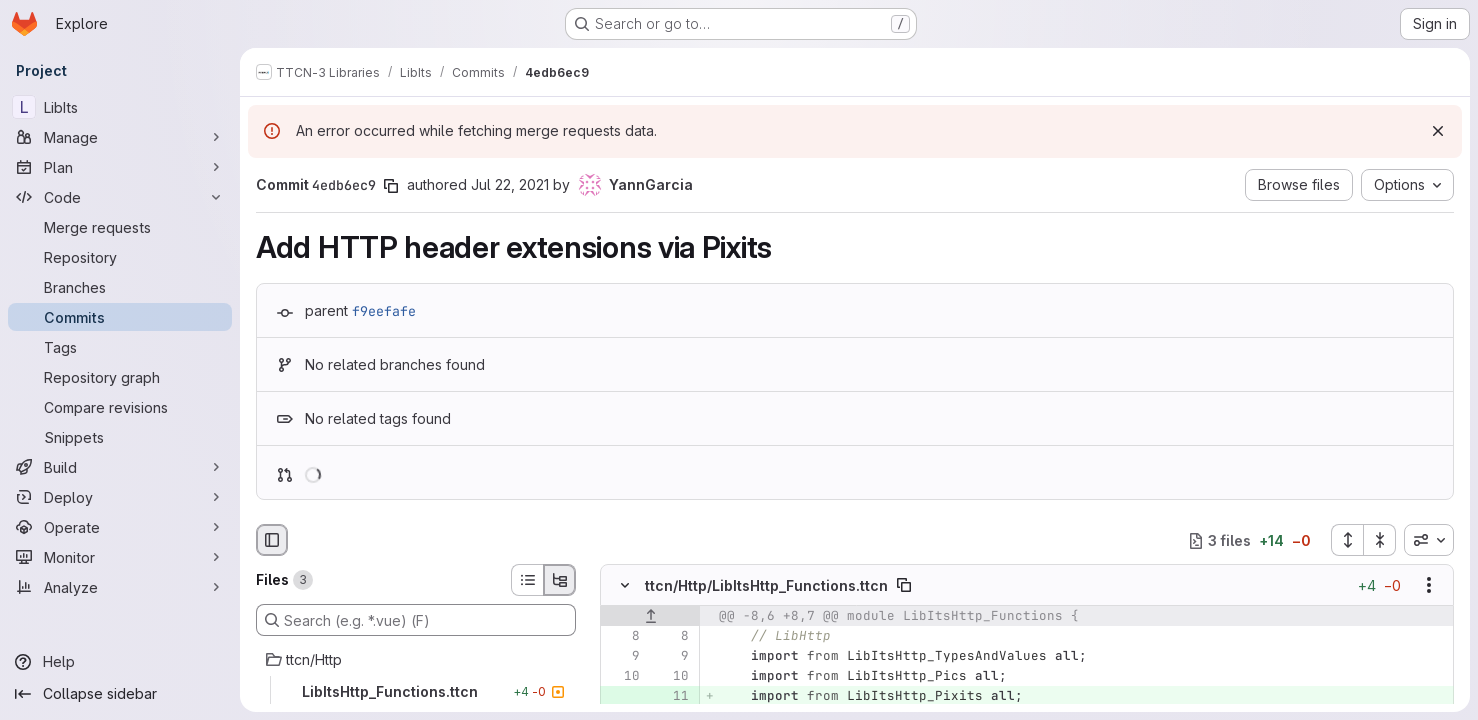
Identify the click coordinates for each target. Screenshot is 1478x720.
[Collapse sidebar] (120, 694)
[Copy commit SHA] (391, 186)
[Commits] (120, 317)
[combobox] (1429, 540)
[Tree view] (560, 580)
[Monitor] (120, 557)
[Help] (120, 662)
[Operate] (120, 527)
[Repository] (120, 257)
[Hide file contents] (625, 586)
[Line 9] (623, 657)
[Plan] (120, 167)
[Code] (120, 197)
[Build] (120, 467)
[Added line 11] (672, 697)
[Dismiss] (1438, 131)
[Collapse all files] (1380, 540)
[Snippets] (120, 437)
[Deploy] (120, 497)
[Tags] (120, 347)
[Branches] (120, 287)
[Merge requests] (120, 227)
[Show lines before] (650, 617)
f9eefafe (384, 311)
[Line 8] (623, 637)
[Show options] (1429, 586)
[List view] (527, 580)
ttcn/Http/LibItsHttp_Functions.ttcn (766, 585)
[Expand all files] (1347, 540)
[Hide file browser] (272, 540)
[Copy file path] (904, 586)
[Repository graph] (120, 377)
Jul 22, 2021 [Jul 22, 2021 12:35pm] (510, 184)
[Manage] (120, 137)
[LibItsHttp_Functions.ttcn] (416, 692)
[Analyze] (120, 587)
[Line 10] (623, 677)
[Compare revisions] (120, 407)
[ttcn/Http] (416, 660)
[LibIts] (120, 107)
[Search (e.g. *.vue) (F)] (416, 620)
